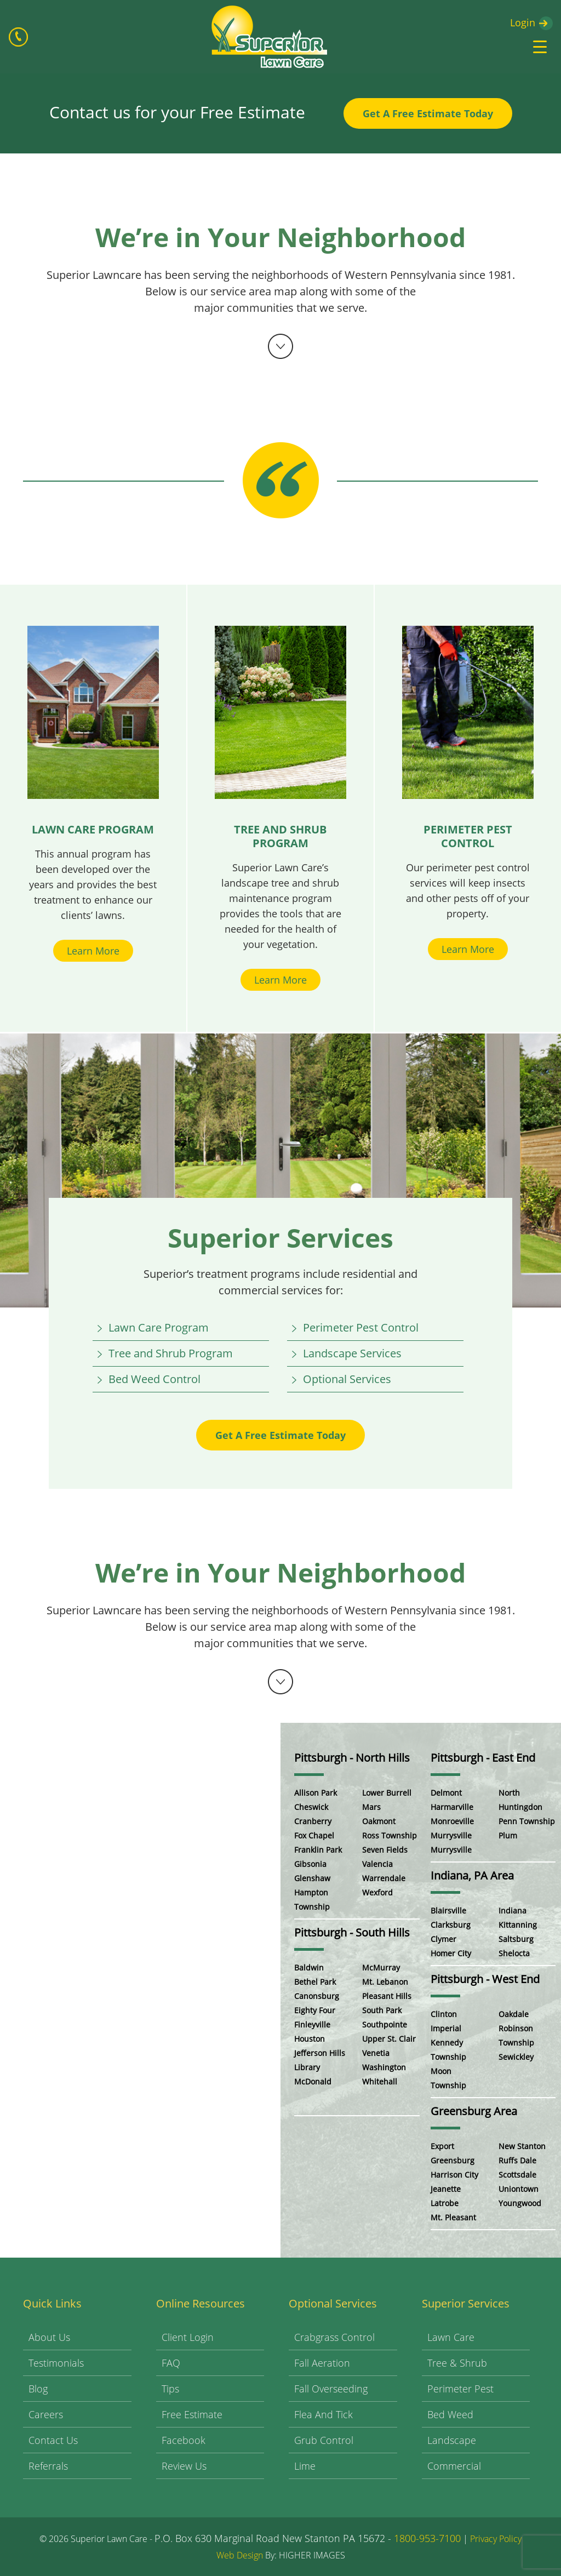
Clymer (443, 1939)
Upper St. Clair (389, 2039)
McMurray (381, 1967)
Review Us (184, 2465)
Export (442, 2146)
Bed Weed (450, 2414)
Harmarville (452, 1807)
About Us (49, 2337)
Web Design (239, 2555)
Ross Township (389, 1835)
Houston (309, 2039)
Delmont (446, 1792)
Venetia (376, 2053)
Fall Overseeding (331, 2388)
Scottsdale (517, 2174)
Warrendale (383, 1878)
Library (307, 2067)
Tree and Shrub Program (170, 1353)
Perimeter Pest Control (361, 1327)
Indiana (512, 1910)
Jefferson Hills (319, 2053)
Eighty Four (314, 2010)
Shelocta (514, 1953)
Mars (371, 1807)
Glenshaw (312, 1878)
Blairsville (448, 1910)
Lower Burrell (386, 1792)
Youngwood (520, 2203)
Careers (45, 2414)
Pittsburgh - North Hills (352, 1757)
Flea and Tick (323, 2414)
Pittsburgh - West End (485, 1979)
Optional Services (347, 1379)
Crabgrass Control (334, 2337)
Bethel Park (315, 1982)
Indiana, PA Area (472, 1875)
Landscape (451, 2440)
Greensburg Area (474, 2111)
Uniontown (519, 2189)
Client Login (188, 2337)
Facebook (183, 2440)
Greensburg (452, 2160)
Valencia (377, 1864)
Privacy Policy (496, 2539)
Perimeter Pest (460, 2388)
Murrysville (451, 1835)
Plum (508, 1835)
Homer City (451, 1953)
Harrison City (454, 2174)
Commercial (454, 2465)
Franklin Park (318, 1849)
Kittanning (518, 1925)
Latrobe (445, 2203)
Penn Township (527, 1821)
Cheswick (311, 1807)
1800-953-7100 (427, 2538)
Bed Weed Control (154, 1379)
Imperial (446, 2028)
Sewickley (516, 2057)
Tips (170, 2388)
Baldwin (309, 1967)
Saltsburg (516, 1939)
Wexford (377, 1892)
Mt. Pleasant (453, 2217)
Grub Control (323, 2440)
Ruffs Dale (517, 2160)
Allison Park (315, 1792)
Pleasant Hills (386, 1996)
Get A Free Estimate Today (428, 113)
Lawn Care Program (158, 1327)
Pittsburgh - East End (483, 1757)
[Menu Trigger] (540, 46)
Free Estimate (192, 2414)
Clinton (444, 2014)
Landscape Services (352, 1353)
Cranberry (312, 1821)
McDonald (312, 2081)
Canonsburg (316, 1996)
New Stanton (522, 2146)
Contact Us (53, 2440)
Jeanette (446, 2189)
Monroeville (452, 1821)
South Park (382, 2010)
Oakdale (514, 2014)
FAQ (171, 2362)
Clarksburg (451, 1925)
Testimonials (56, 2362)
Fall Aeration (322, 2362)
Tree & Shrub (457, 2362)
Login (522, 22)
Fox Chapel (314, 1835)
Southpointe (384, 2024)
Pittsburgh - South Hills (352, 1932)
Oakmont (379, 1821)
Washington (384, 2067)
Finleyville (312, 2024)
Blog (38, 2388)
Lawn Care (450, 2337)
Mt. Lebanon (385, 1982)
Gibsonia (310, 1864)
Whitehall (379, 2081)
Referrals (48, 2465)
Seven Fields (385, 1849)
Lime (305, 2465)
